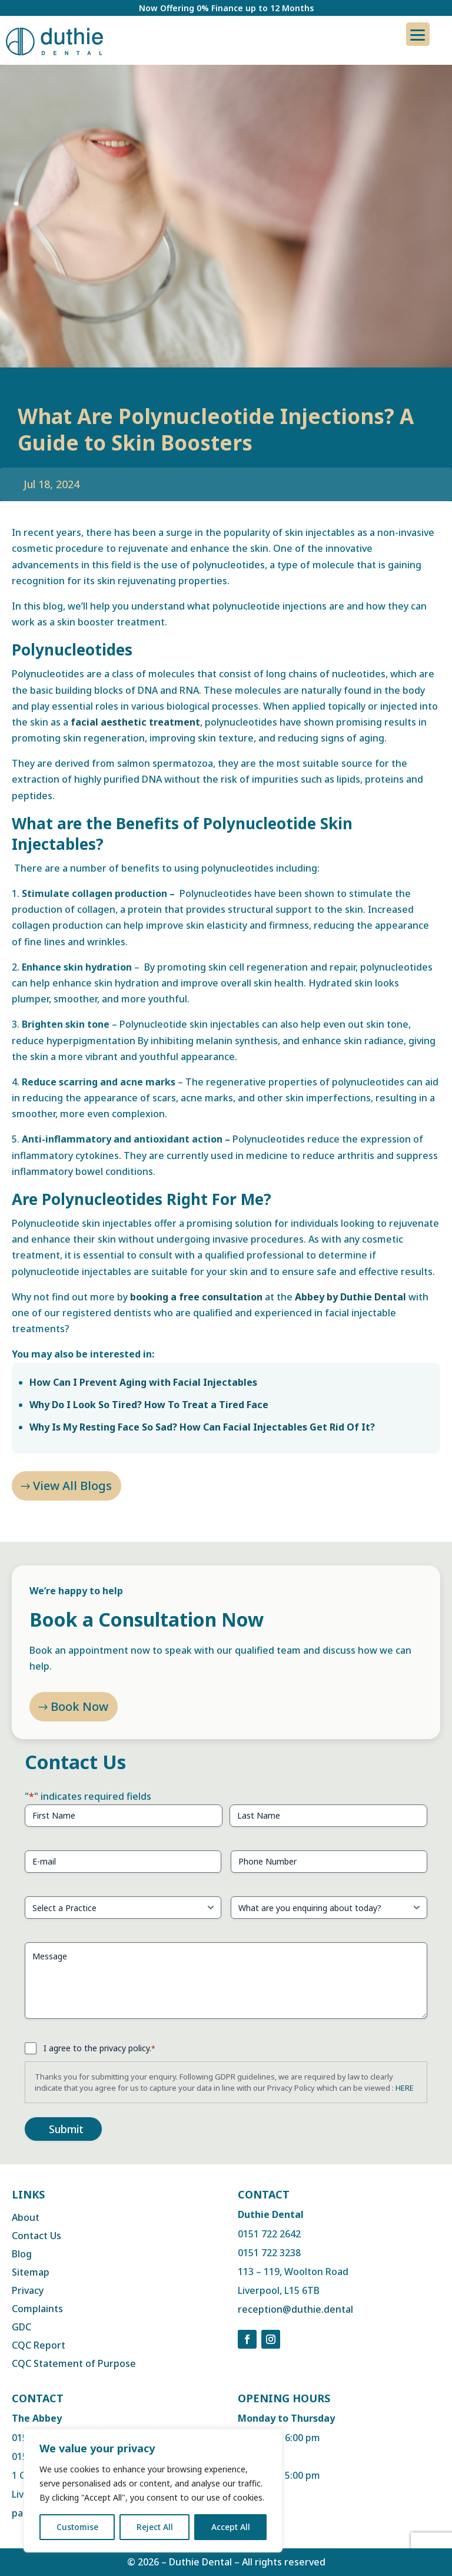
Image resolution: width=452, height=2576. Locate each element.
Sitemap (30, 2272)
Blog (22, 2253)
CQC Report (38, 2345)
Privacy (28, 2290)
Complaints (37, 2308)
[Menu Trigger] (418, 34)
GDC (21, 2326)
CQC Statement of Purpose (74, 2363)
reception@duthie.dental (295, 2309)
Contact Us (36, 2235)
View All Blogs (72, 1486)
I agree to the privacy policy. (99, 2048)
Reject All (155, 2526)
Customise (77, 2526)
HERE (405, 2087)
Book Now (79, 1719)
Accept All (230, 2526)
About (25, 2217)
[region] (153, 2490)
